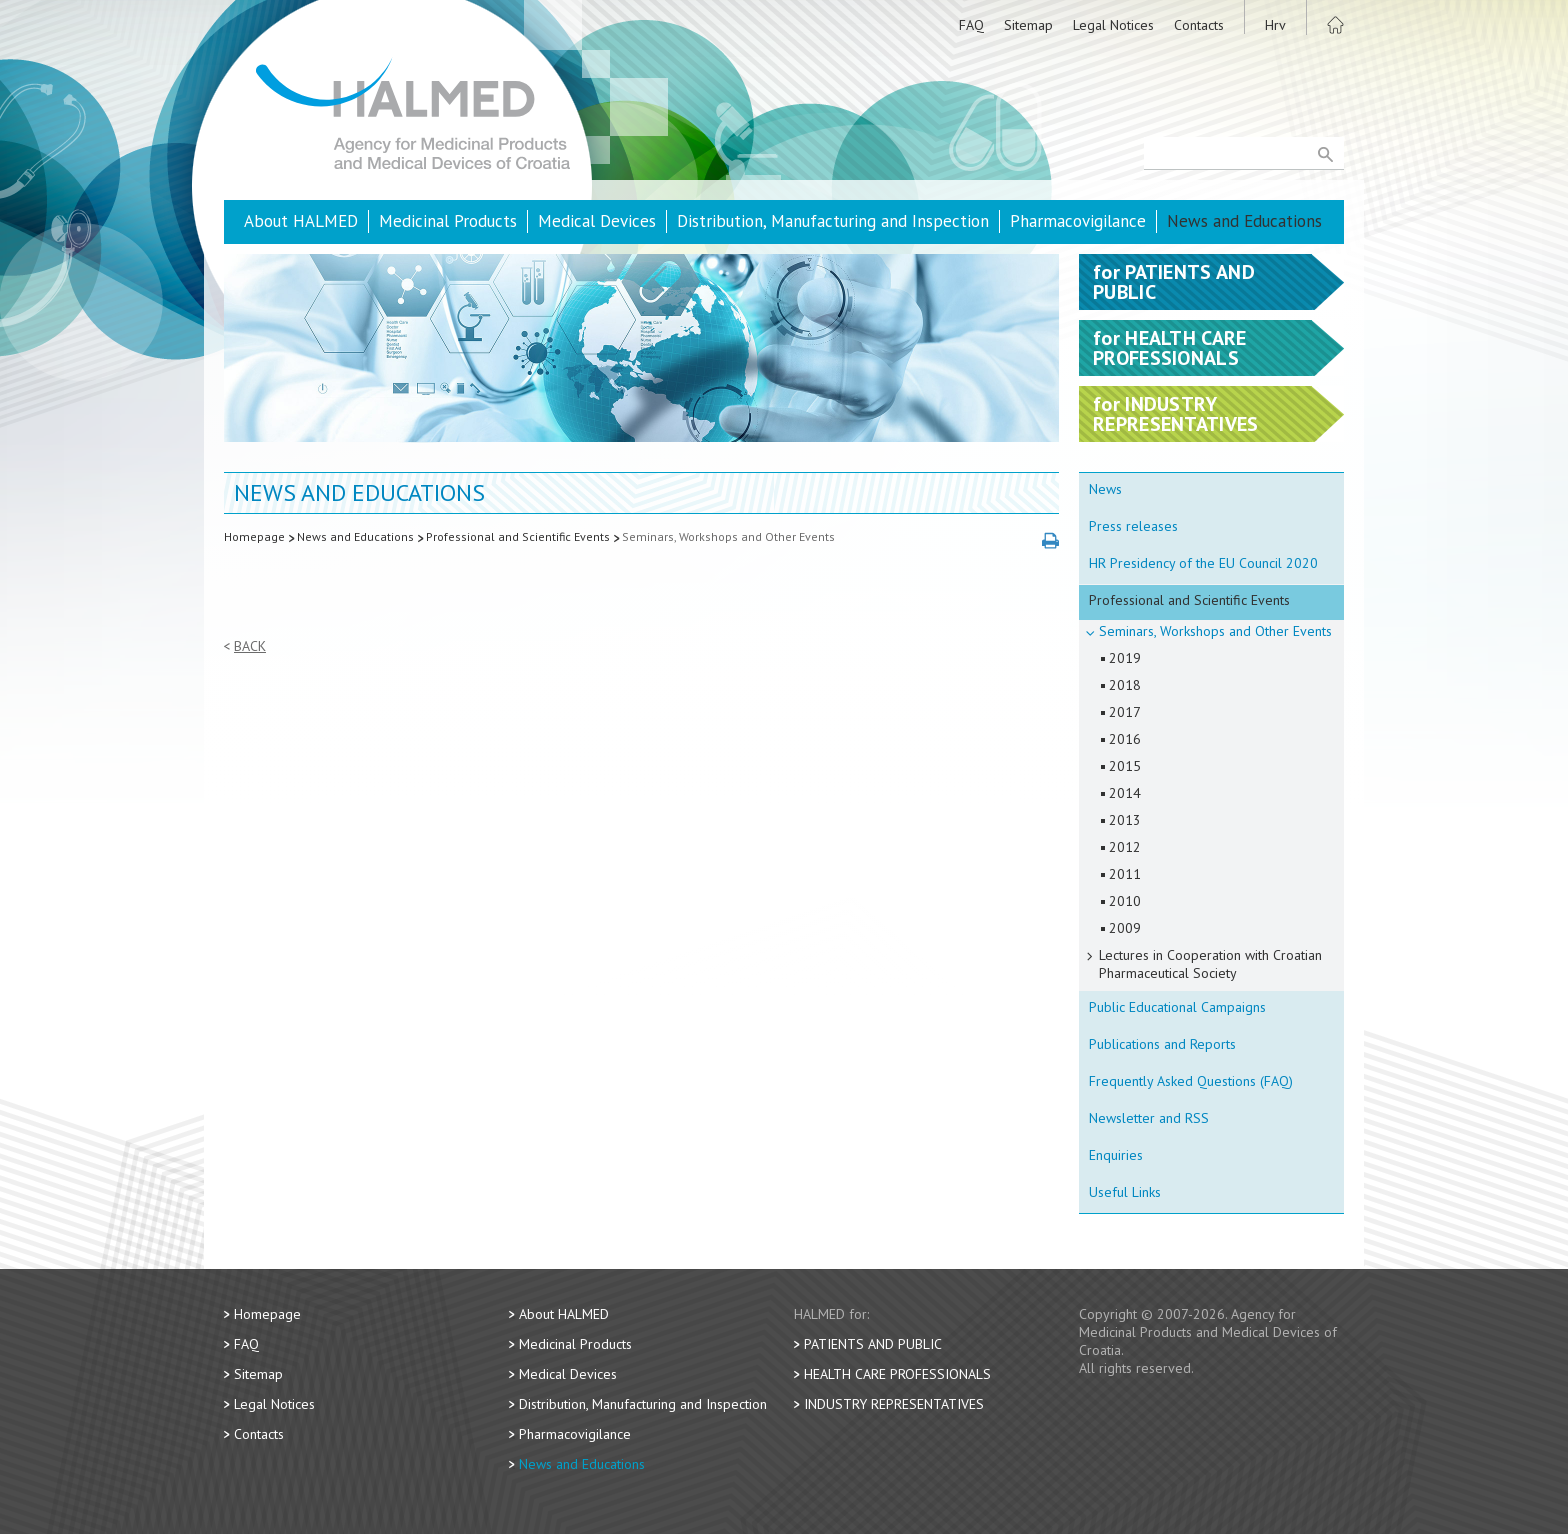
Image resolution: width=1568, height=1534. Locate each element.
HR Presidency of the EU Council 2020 (1203, 563)
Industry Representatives (894, 1404)
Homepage (254, 536)
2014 (1125, 793)
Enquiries (1116, 1155)
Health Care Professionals (897, 1374)
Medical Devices (597, 221)
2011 (1125, 874)
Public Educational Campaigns (1177, 1007)
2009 (1125, 928)
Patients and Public (873, 1344)
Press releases (1133, 526)
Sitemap (1028, 25)
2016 (1125, 739)
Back (250, 646)
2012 (1125, 847)
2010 (1125, 901)
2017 (1125, 712)
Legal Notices (1113, 25)
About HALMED (301, 221)
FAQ (971, 25)
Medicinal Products (448, 221)
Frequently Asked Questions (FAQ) (1191, 1081)
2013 (1125, 820)
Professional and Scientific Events (518, 536)
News (1105, 489)
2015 (1125, 766)
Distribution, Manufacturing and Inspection (833, 221)
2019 (1125, 658)
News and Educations (1244, 221)
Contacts (1199, 25)
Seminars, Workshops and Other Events (728, 536)
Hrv (1275, 25)
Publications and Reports (1162, 1044)
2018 (1125, 685)
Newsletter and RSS (1149, 1118)
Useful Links (1125, 1192)
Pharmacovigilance (1078, 221)
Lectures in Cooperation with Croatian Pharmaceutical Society (1210, 964)
